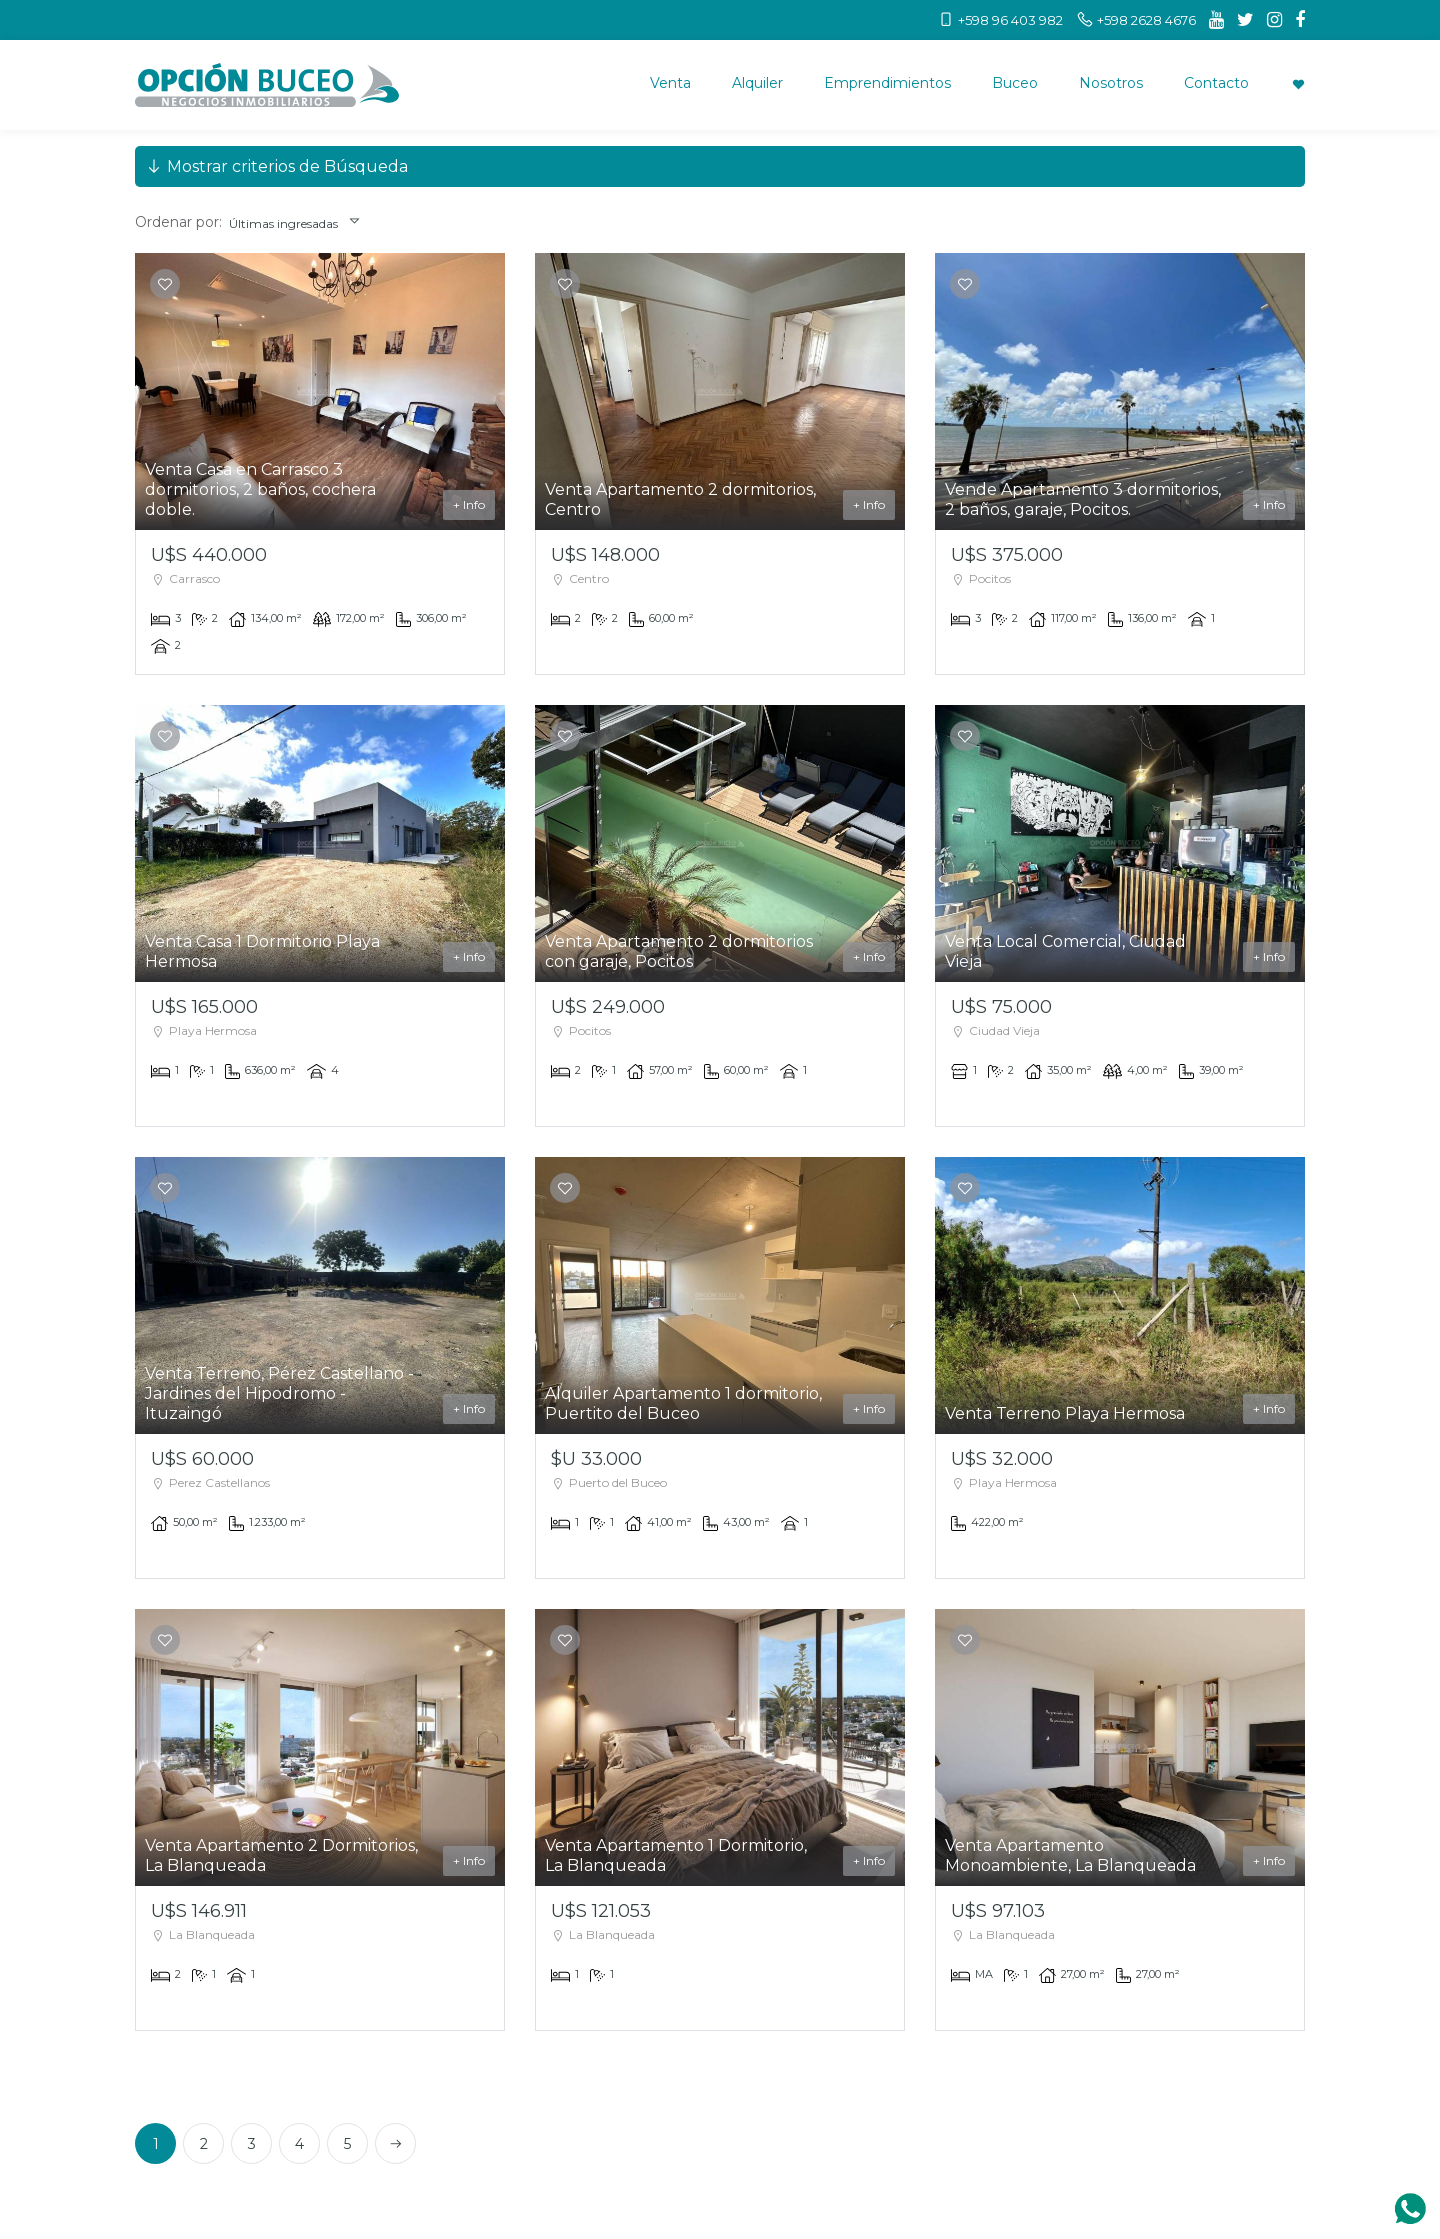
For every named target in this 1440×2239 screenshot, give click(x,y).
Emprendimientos (887, 83)
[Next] (395, 2143)
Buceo (1015, 83)
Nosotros (1111, 83)
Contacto (1216, 83)
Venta (670, 83)
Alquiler (757, 83)
